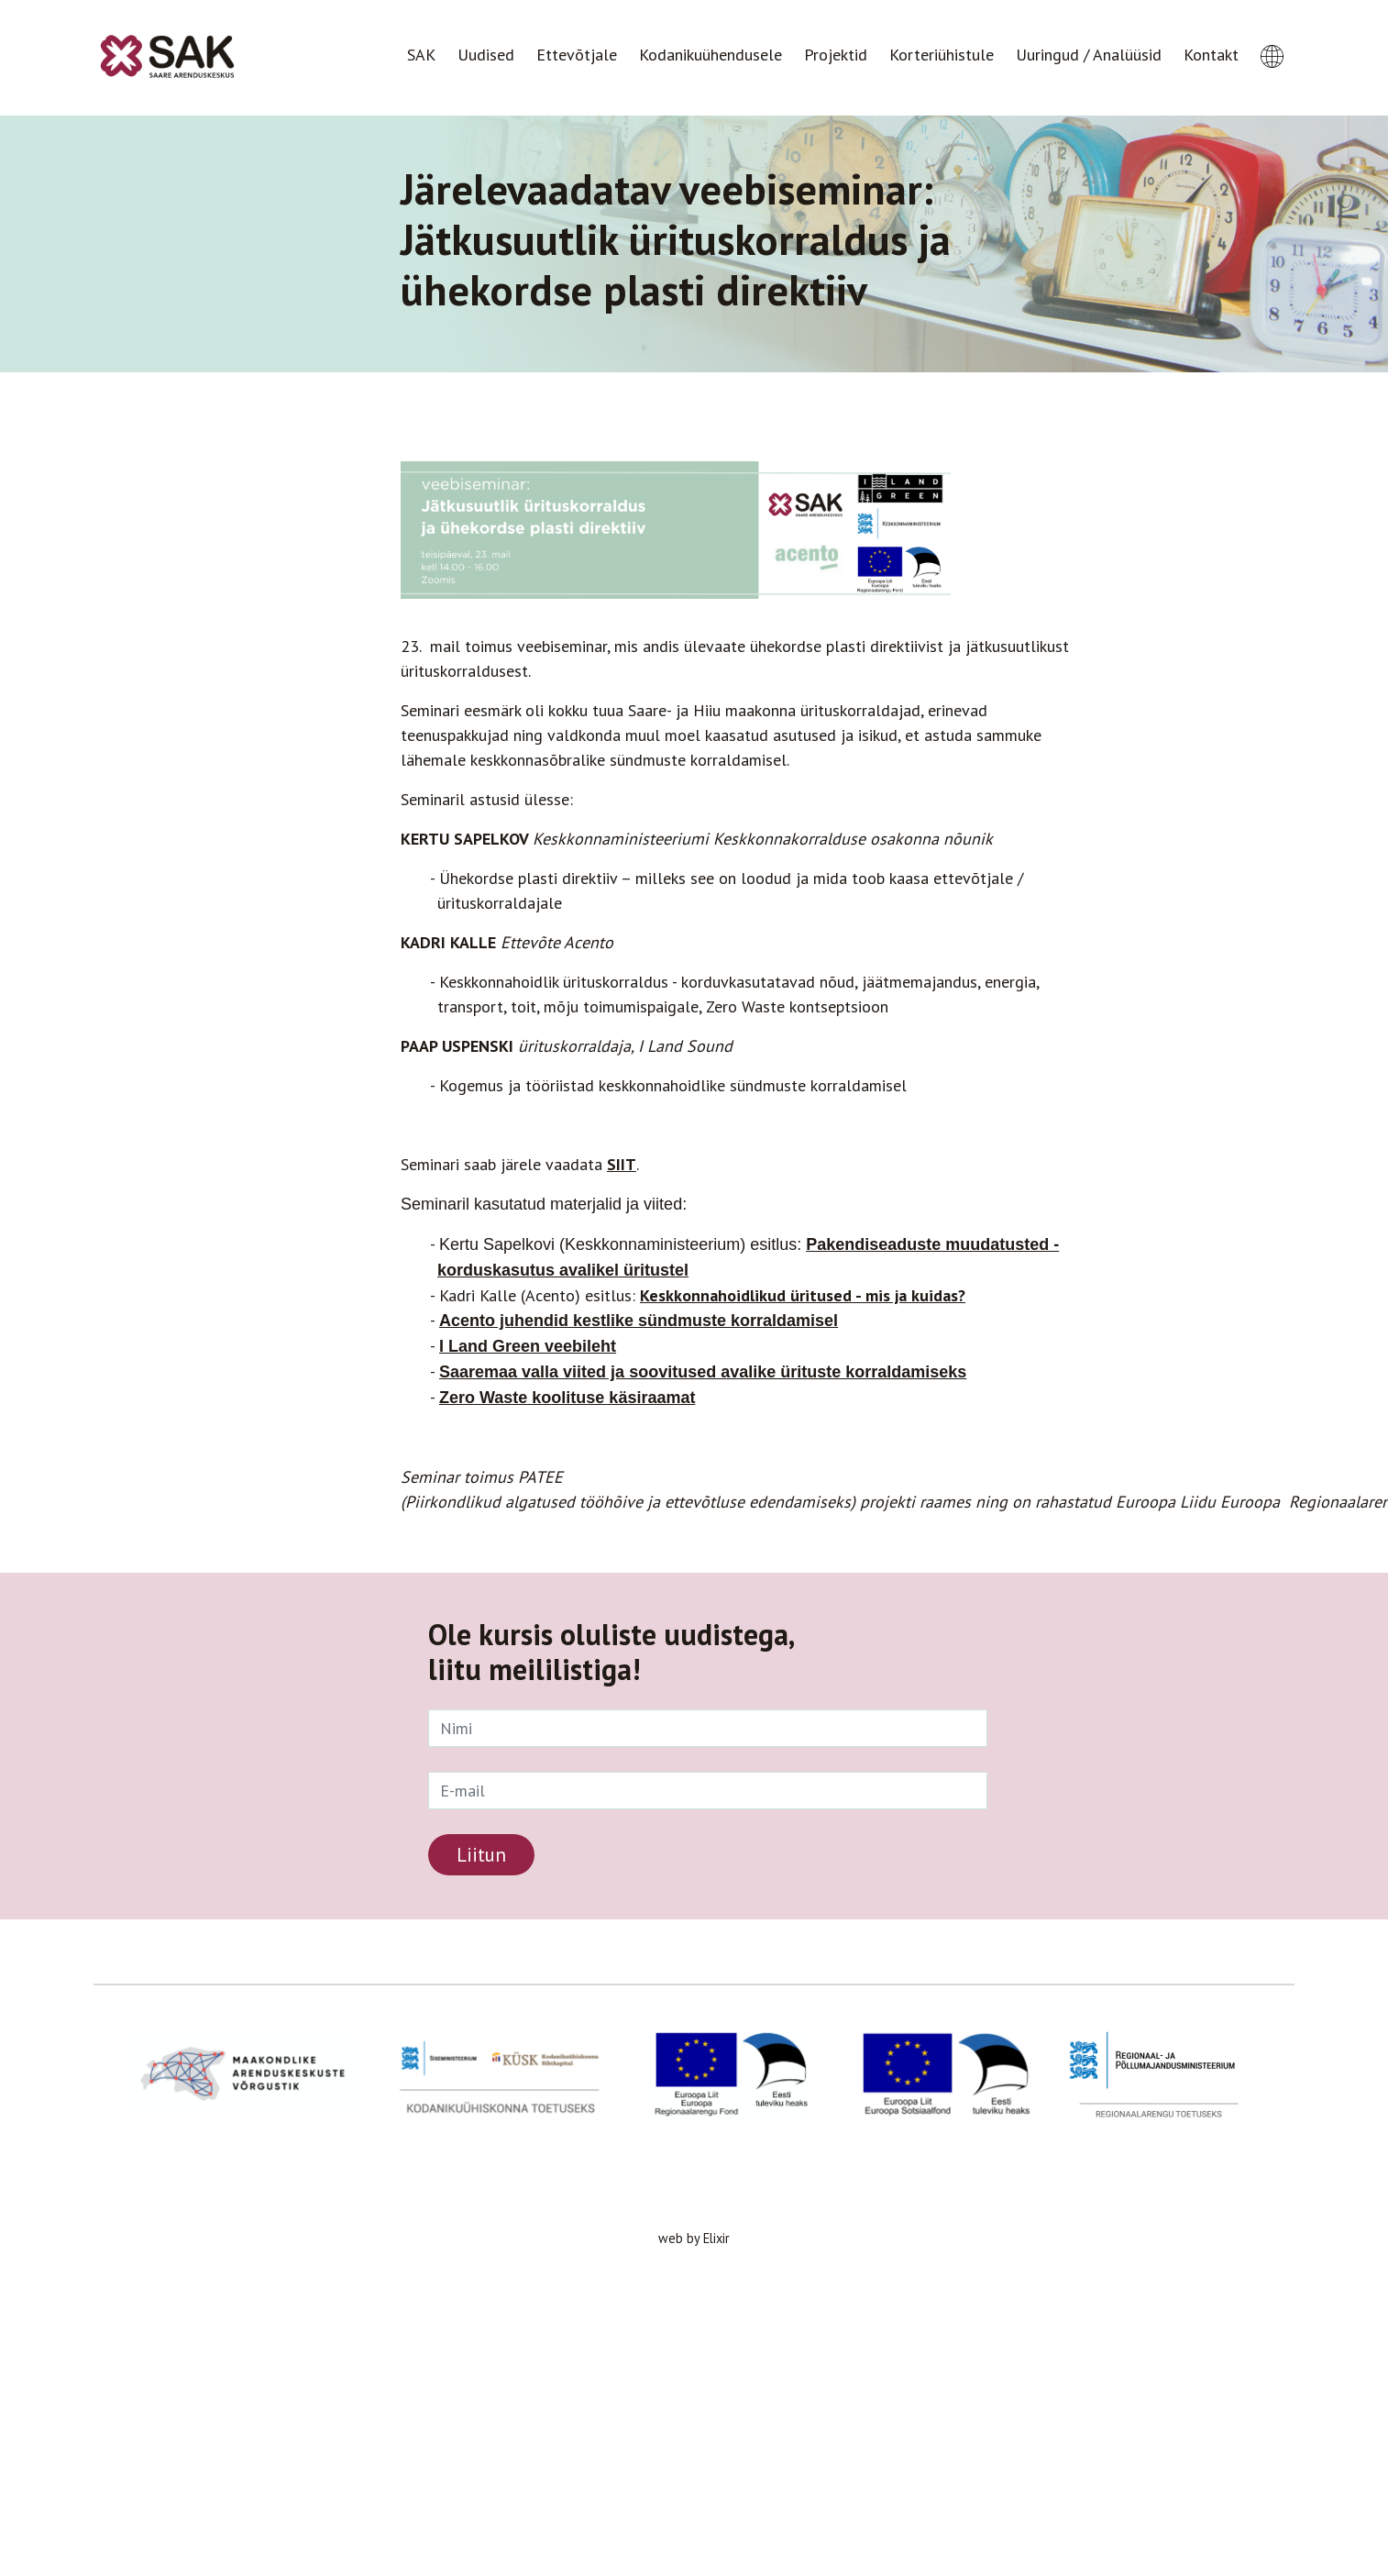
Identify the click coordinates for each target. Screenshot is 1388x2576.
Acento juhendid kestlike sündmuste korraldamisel (638, 1320)
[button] (1272, 39)
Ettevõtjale (576, 54)
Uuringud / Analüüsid (1089, 54)
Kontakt (1211, 54)
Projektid (835, 54)
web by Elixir (694, 2238)
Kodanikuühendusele (710, 54)
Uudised (485, 54)
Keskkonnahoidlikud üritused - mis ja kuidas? (802, 1295)
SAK (421, 54)
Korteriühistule (941, 54)
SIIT (621, 1164)
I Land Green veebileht (527, 1346)
